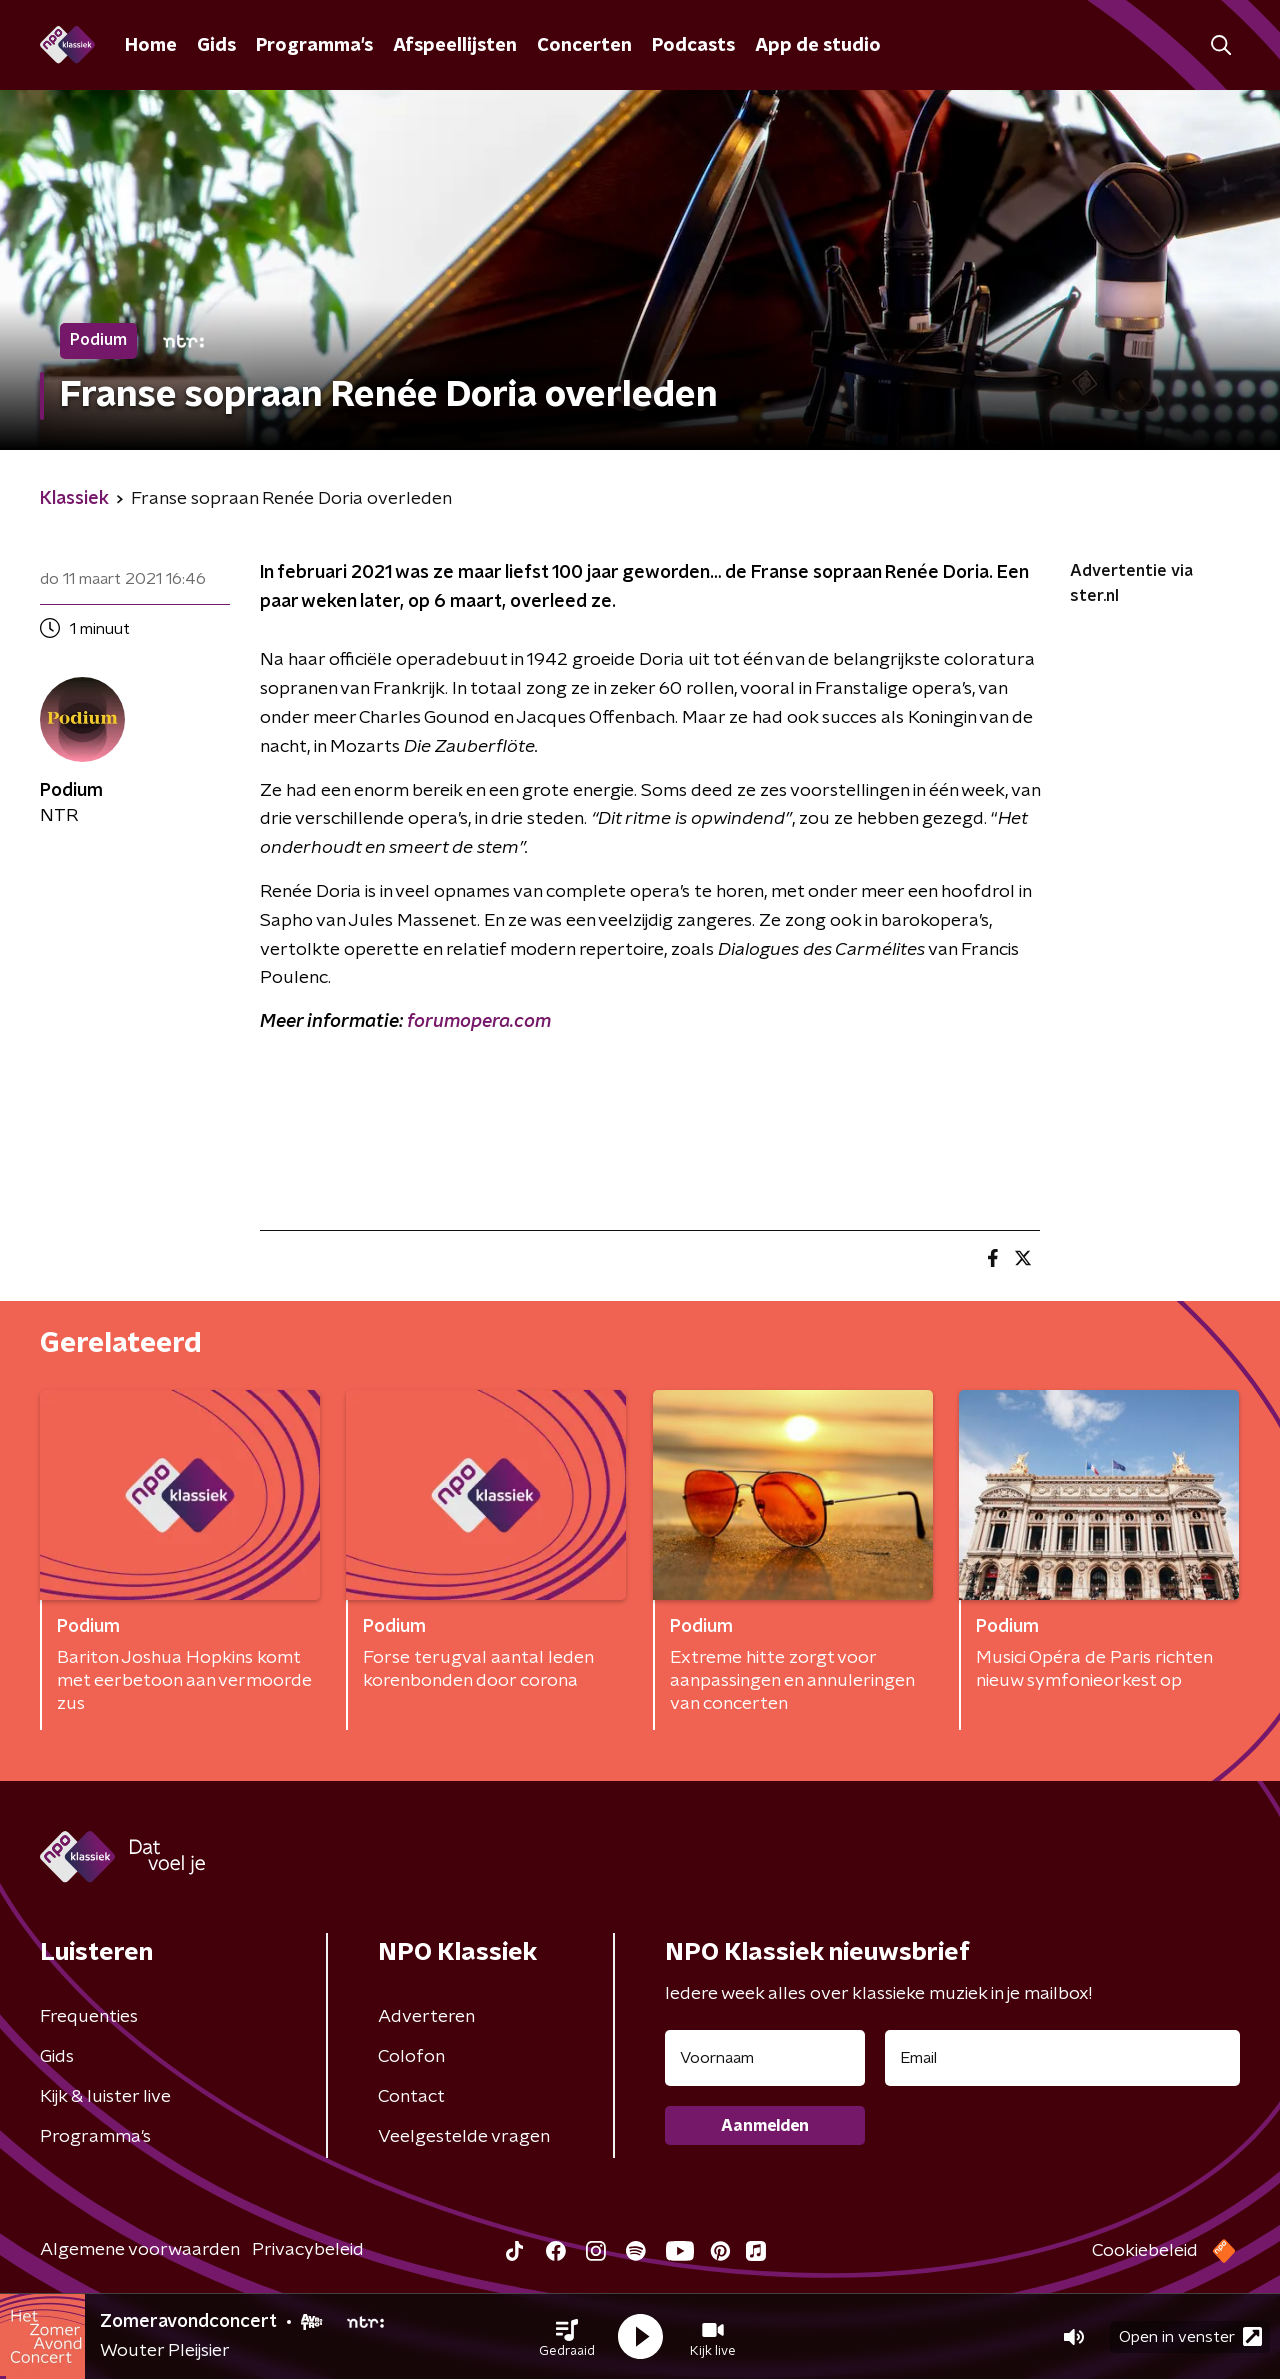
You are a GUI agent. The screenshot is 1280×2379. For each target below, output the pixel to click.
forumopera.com (479, 1022)
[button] (567, 2337)
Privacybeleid (308, 2250)
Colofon (411, 2057)
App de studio (818, 46)
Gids (216, 46)
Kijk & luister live (105, 2097)
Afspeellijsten (455, 46)
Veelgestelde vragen (464, 2137)
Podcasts (693, 46)
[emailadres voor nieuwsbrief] (1062, 2058)
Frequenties (89, 2017)
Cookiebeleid (1145, 2251)
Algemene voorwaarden (140, 2250)
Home (151, 46)
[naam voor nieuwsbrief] (765, 2058)
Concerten (584, 46)
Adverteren (426, 2017)
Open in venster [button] (1190, 2336)
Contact (411, 2097)
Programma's (314, 46)
